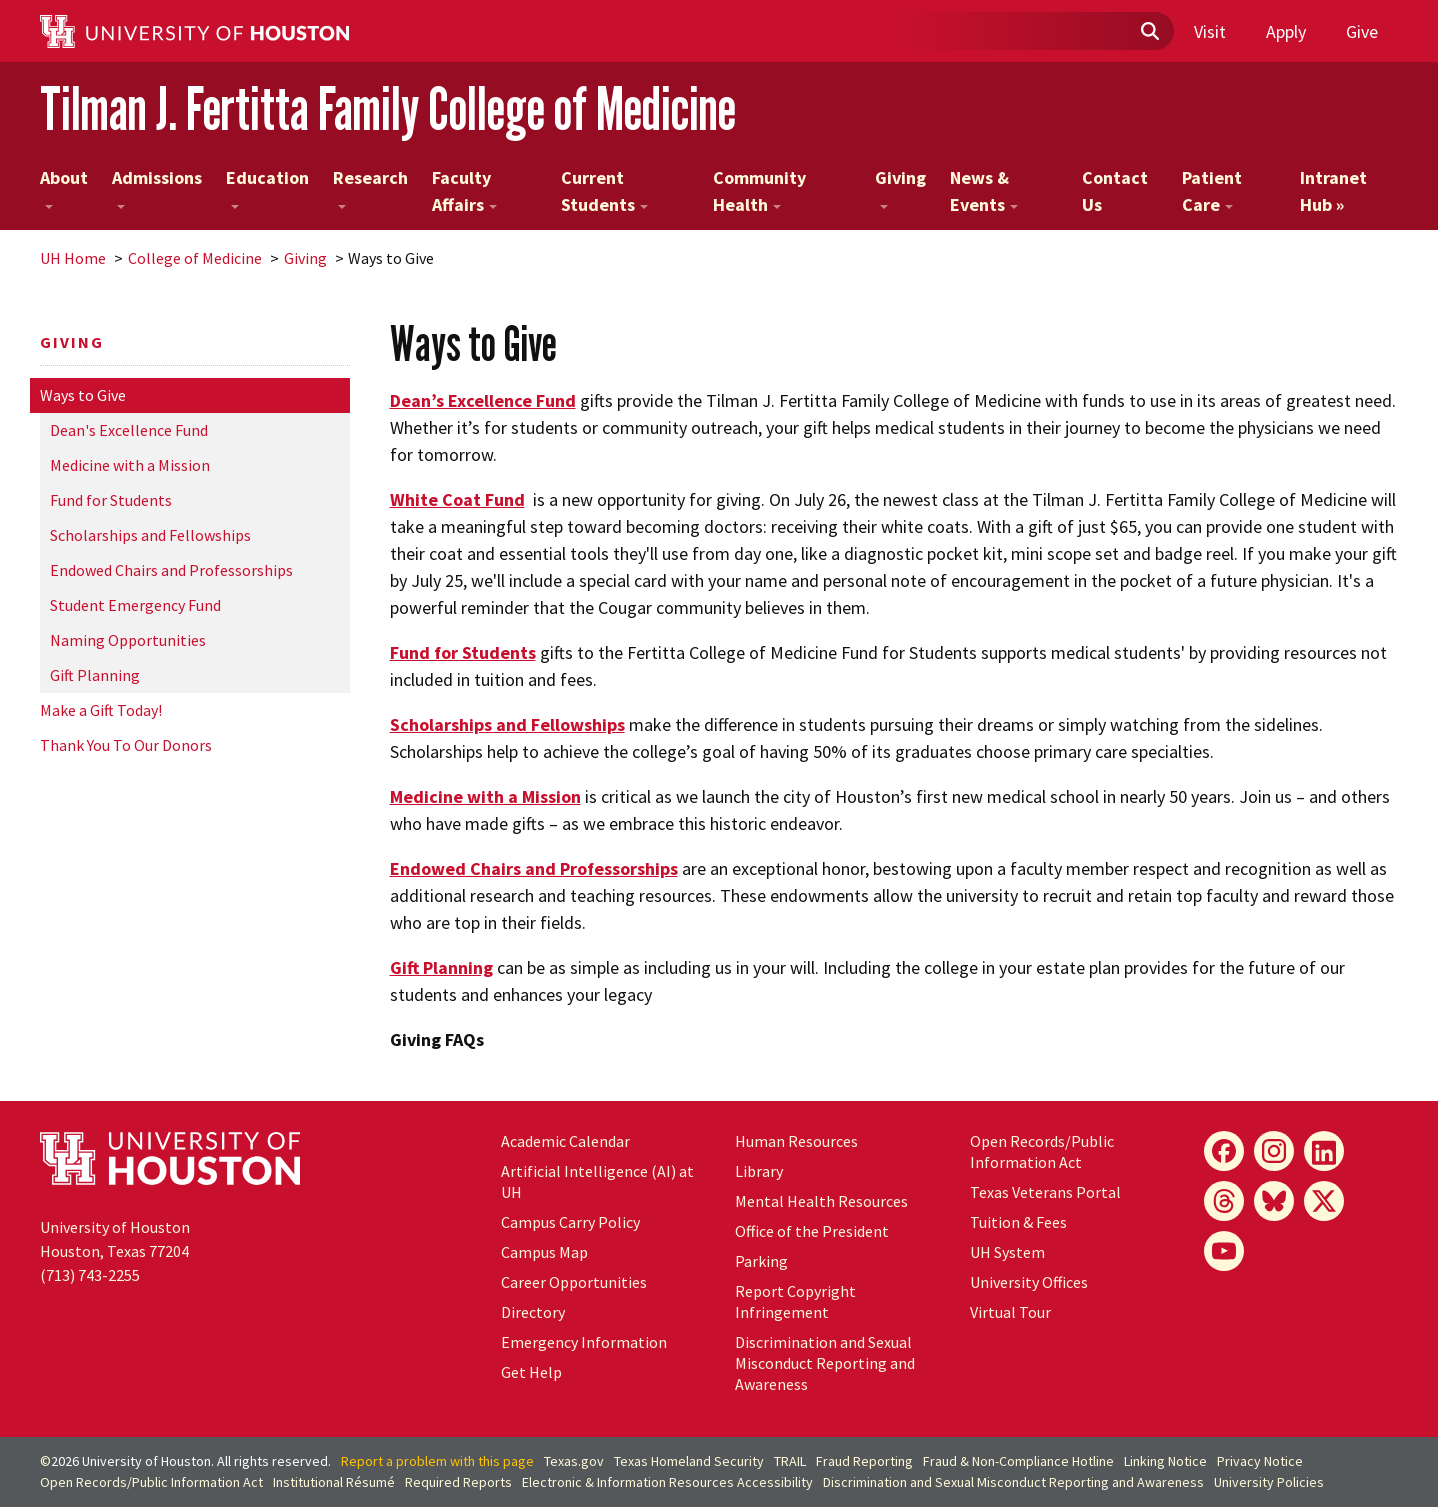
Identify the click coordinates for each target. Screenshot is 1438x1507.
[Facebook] (1224, 1151)
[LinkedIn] (1324, 1151)
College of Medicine (195, 258)
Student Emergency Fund (135, 605)
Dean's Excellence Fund (129, 430)
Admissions (157, 187)
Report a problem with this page (437, 1461)
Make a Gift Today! (101, 710)
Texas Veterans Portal (1045, 1192)
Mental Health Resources (821, 1201)
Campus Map (544, 1252)
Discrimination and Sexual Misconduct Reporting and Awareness (825, 1363)
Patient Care (1212, 191)
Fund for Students (111, 500)
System (1007, 1252)
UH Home (73, 258)
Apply (1286, 31)
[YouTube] (1224, 1251)
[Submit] (1149, 32)
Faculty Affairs (464, 191)
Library (759, 1171)
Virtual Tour (1010, 1312)
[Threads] (1224, 1201)
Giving (900, 187)
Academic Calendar (565, 1141)
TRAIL (790, 1461)
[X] (1324, 1201)
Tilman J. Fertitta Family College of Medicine (388, 108)
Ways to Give (83, 395)
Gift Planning (95, 675)
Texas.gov (574, 1461)
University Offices (1029, 1282)
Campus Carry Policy (570, 1222)
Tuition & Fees (1018, 1222)
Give (1362, 31)
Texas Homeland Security (689, 1461)
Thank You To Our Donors (126, 745)
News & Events (984, 191)
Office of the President (812, 1231)
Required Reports (458, 1482)
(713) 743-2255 (90, 1275)
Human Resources (796, 1141)
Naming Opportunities (128, 640)
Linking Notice (1165, 1461)
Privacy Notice (1260, 1461)
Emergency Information (584, 1342)
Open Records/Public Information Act (1042, 1151)
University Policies (1269, 1482)
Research (370, 187)
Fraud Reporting (864, 1461)
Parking (761, 1261)
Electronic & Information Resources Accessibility (667, 1482)
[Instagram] (1274, 1151)
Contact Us (1115, 191)
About (64, 187)
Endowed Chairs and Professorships (171, 570)
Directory (533, 1312)
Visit (1210, 31)
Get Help (531, 1372)
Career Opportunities (574, 1282)
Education (267, 187)
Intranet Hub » (1333, 191)
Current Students (604, 191)
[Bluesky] (1274, 1201)
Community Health (759, 191)
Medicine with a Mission (130, 465)
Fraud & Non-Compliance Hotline (1018, 1461)
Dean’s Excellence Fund (483, 400)
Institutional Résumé (334, 1482)
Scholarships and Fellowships (150, 535)
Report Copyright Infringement (795, 1301)
